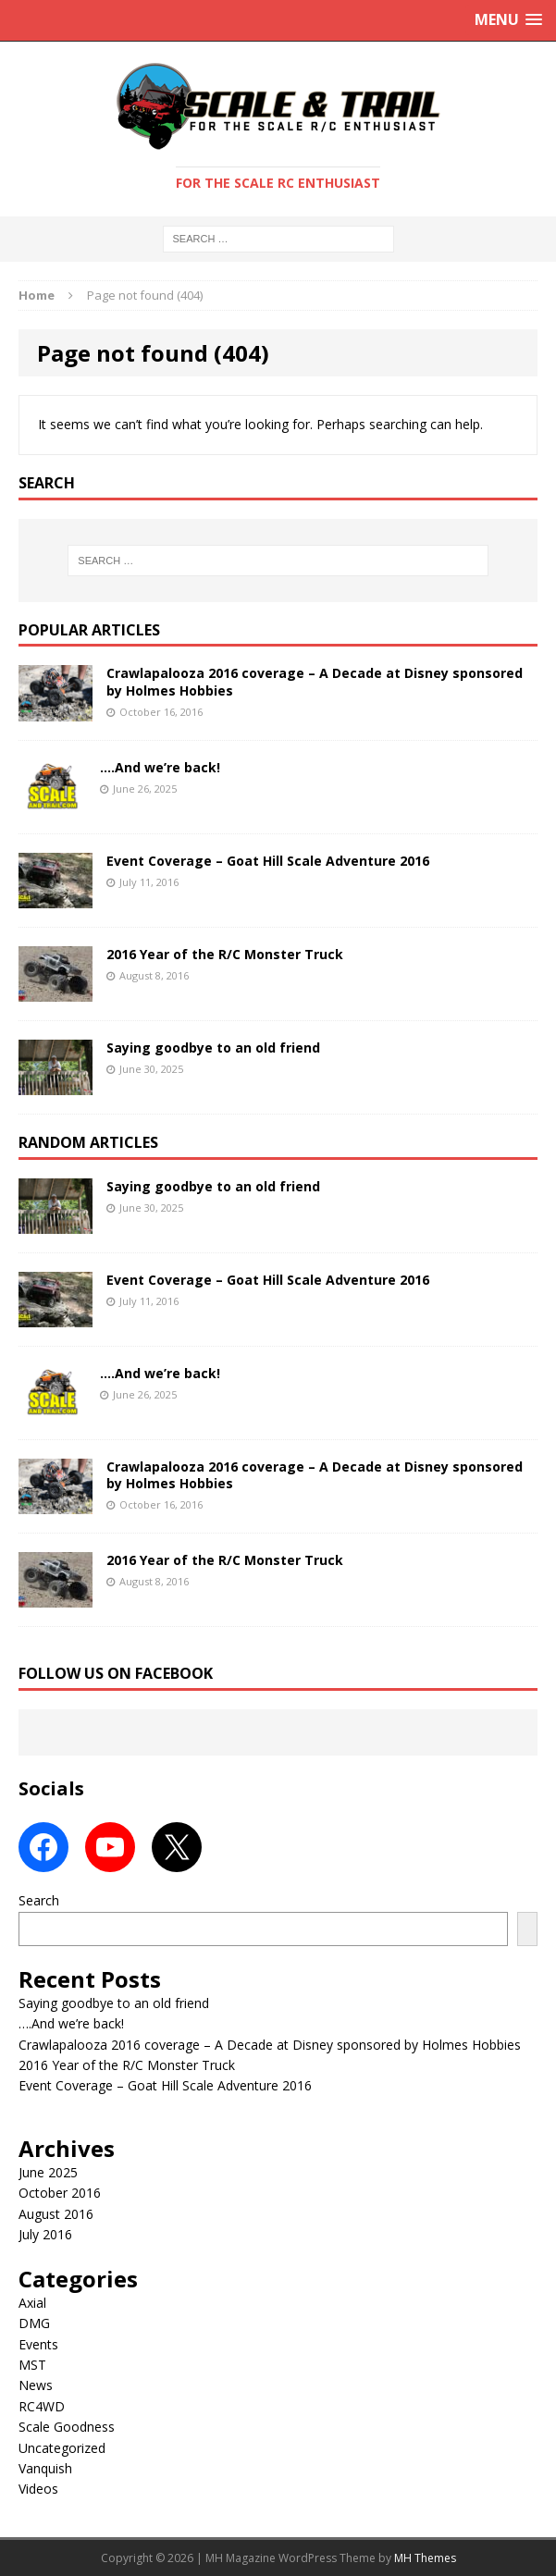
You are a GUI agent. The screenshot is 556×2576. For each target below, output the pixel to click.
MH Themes (425, 2558)
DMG (34, 2323)
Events (38, 2344)
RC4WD (42, 2406)
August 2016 (56, 2214)
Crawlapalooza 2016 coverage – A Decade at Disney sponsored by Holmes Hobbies (314, 681)
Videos (38, 2488)
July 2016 (45, 2234)
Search (39, 1900)
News (36, 2385)
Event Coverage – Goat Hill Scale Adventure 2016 (267, 860)
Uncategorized (62, 2448)
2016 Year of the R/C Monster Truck (224, 954)
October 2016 (60, 2192)
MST (32, 2364)
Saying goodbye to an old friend (213, 1047)
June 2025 (48, 2172)
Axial (32, 2302)
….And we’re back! (160, 767)
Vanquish (45, 2468)
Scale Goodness (67, 2426)
